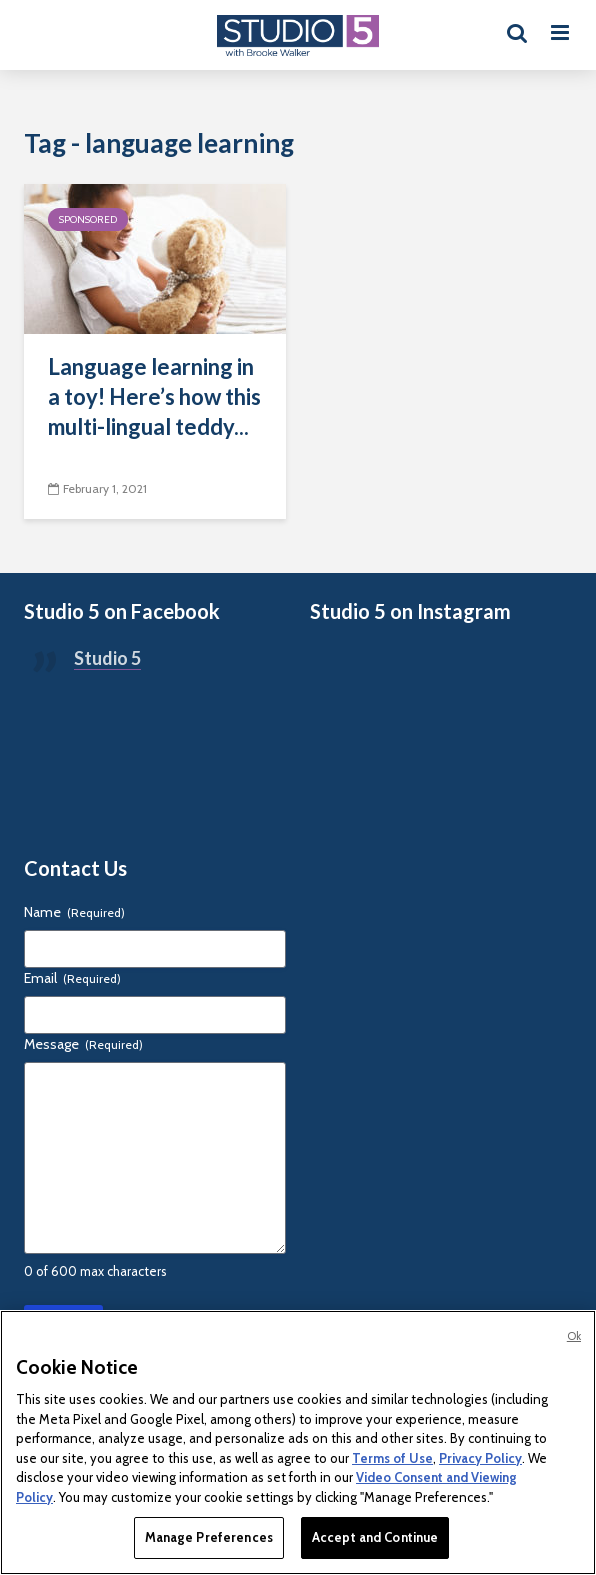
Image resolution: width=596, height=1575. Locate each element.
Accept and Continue (375, 1537)
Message (83, 1044)
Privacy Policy (480, 1458)
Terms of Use (392, 1458)
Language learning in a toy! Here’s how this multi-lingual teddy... (154, 396)
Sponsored (88, 219)
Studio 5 (107, 658)
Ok (574, 1336)
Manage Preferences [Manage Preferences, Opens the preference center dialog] (209, 1537)
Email (72, 978)
